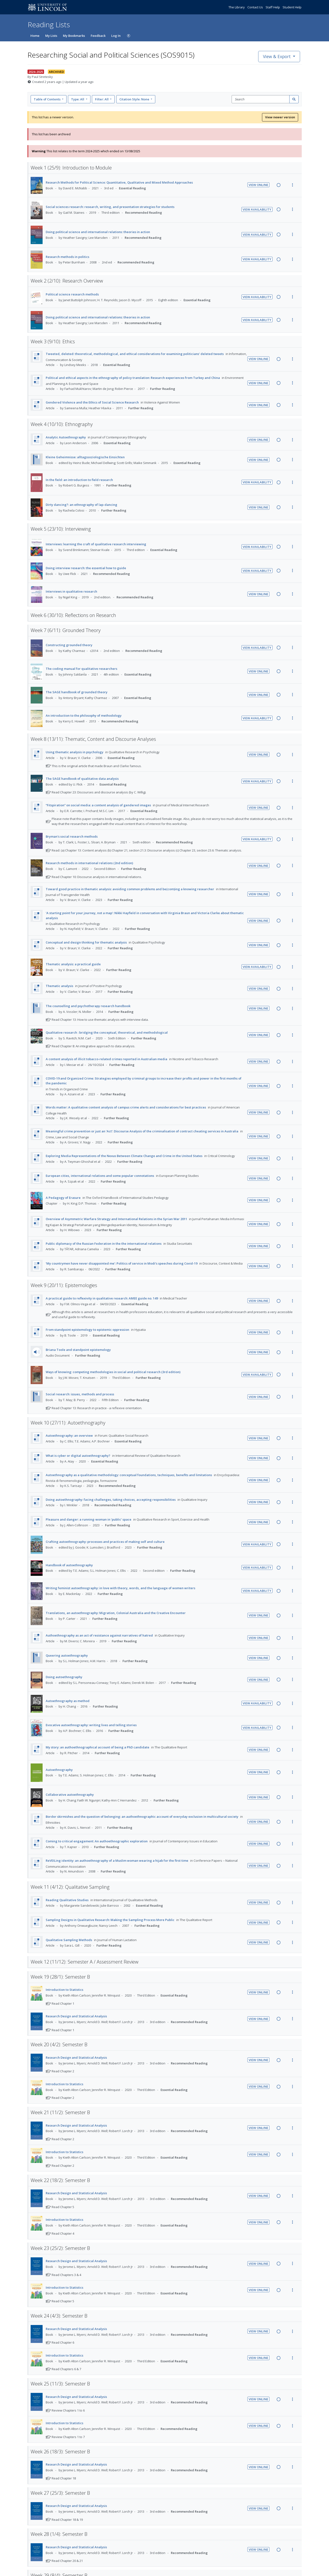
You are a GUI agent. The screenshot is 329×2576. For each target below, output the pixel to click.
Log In (116, 35)
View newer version (280, 117)
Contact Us (255, 7)
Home (34, 35)
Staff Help (273, 7)
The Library (237, 7)
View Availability (257, 209)
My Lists (51, 35)
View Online (258, 185)
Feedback (98, 35)
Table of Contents (47, 99)
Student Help (292, 7)
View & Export (277, 56)
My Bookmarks (74, 35)
